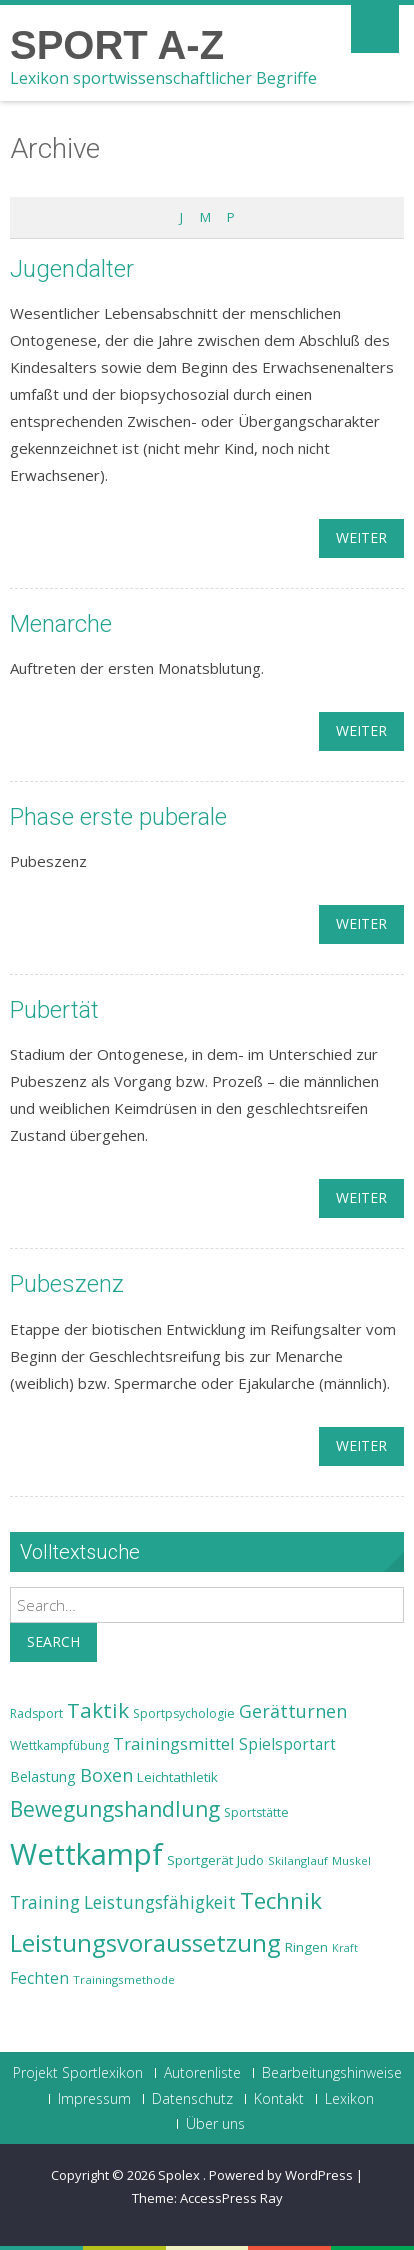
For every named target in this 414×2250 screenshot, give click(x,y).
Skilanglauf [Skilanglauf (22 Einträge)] (298, 1860)
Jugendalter (72, 269)
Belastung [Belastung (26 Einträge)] (43, 1776)
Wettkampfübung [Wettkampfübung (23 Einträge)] (59, 1745)
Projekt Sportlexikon (78, 2073)
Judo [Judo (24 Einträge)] (250, 1860)
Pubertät (54, 1010)
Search (53, 1641)
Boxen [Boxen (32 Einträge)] (106, 1775)
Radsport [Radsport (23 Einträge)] (36, 1713)
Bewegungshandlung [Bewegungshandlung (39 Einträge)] (115, 1809)
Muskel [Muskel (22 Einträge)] (351, 1860)
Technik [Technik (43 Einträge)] (281, 1900)
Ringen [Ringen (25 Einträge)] (306, 1947)
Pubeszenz (67, 1284)
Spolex (180, 2175)
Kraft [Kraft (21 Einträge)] (345, 1948)
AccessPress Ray (231, 2198)
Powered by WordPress (281, 2175)
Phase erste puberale (118, 817)
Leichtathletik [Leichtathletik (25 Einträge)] (177, 1777)
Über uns (215, 2124)
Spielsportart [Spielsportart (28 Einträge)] (287, 1744)
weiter (361, 537)
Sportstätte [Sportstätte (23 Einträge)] (256, 1812)
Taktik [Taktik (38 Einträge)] (98, 1710)
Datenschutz (192, 2099)
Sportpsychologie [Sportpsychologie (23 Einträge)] (184, 1713)
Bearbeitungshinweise (332, 2073)
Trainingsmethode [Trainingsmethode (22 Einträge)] (124, 1979)
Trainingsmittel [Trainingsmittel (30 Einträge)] (174, 1743)
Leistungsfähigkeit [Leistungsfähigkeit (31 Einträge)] (160, 1902)
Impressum (94, 2099)
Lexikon (349, 2099)
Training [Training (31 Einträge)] (45, 1902)
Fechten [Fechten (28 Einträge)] (39, 1978)
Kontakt (279, 2099)
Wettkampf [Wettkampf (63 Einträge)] (86, 1854)
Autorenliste (202, 2073)
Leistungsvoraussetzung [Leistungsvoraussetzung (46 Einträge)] (145, 1943)
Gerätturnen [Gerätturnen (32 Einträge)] (293, 1711)
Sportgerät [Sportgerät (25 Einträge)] (200, 1860)
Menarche (61, 624)
